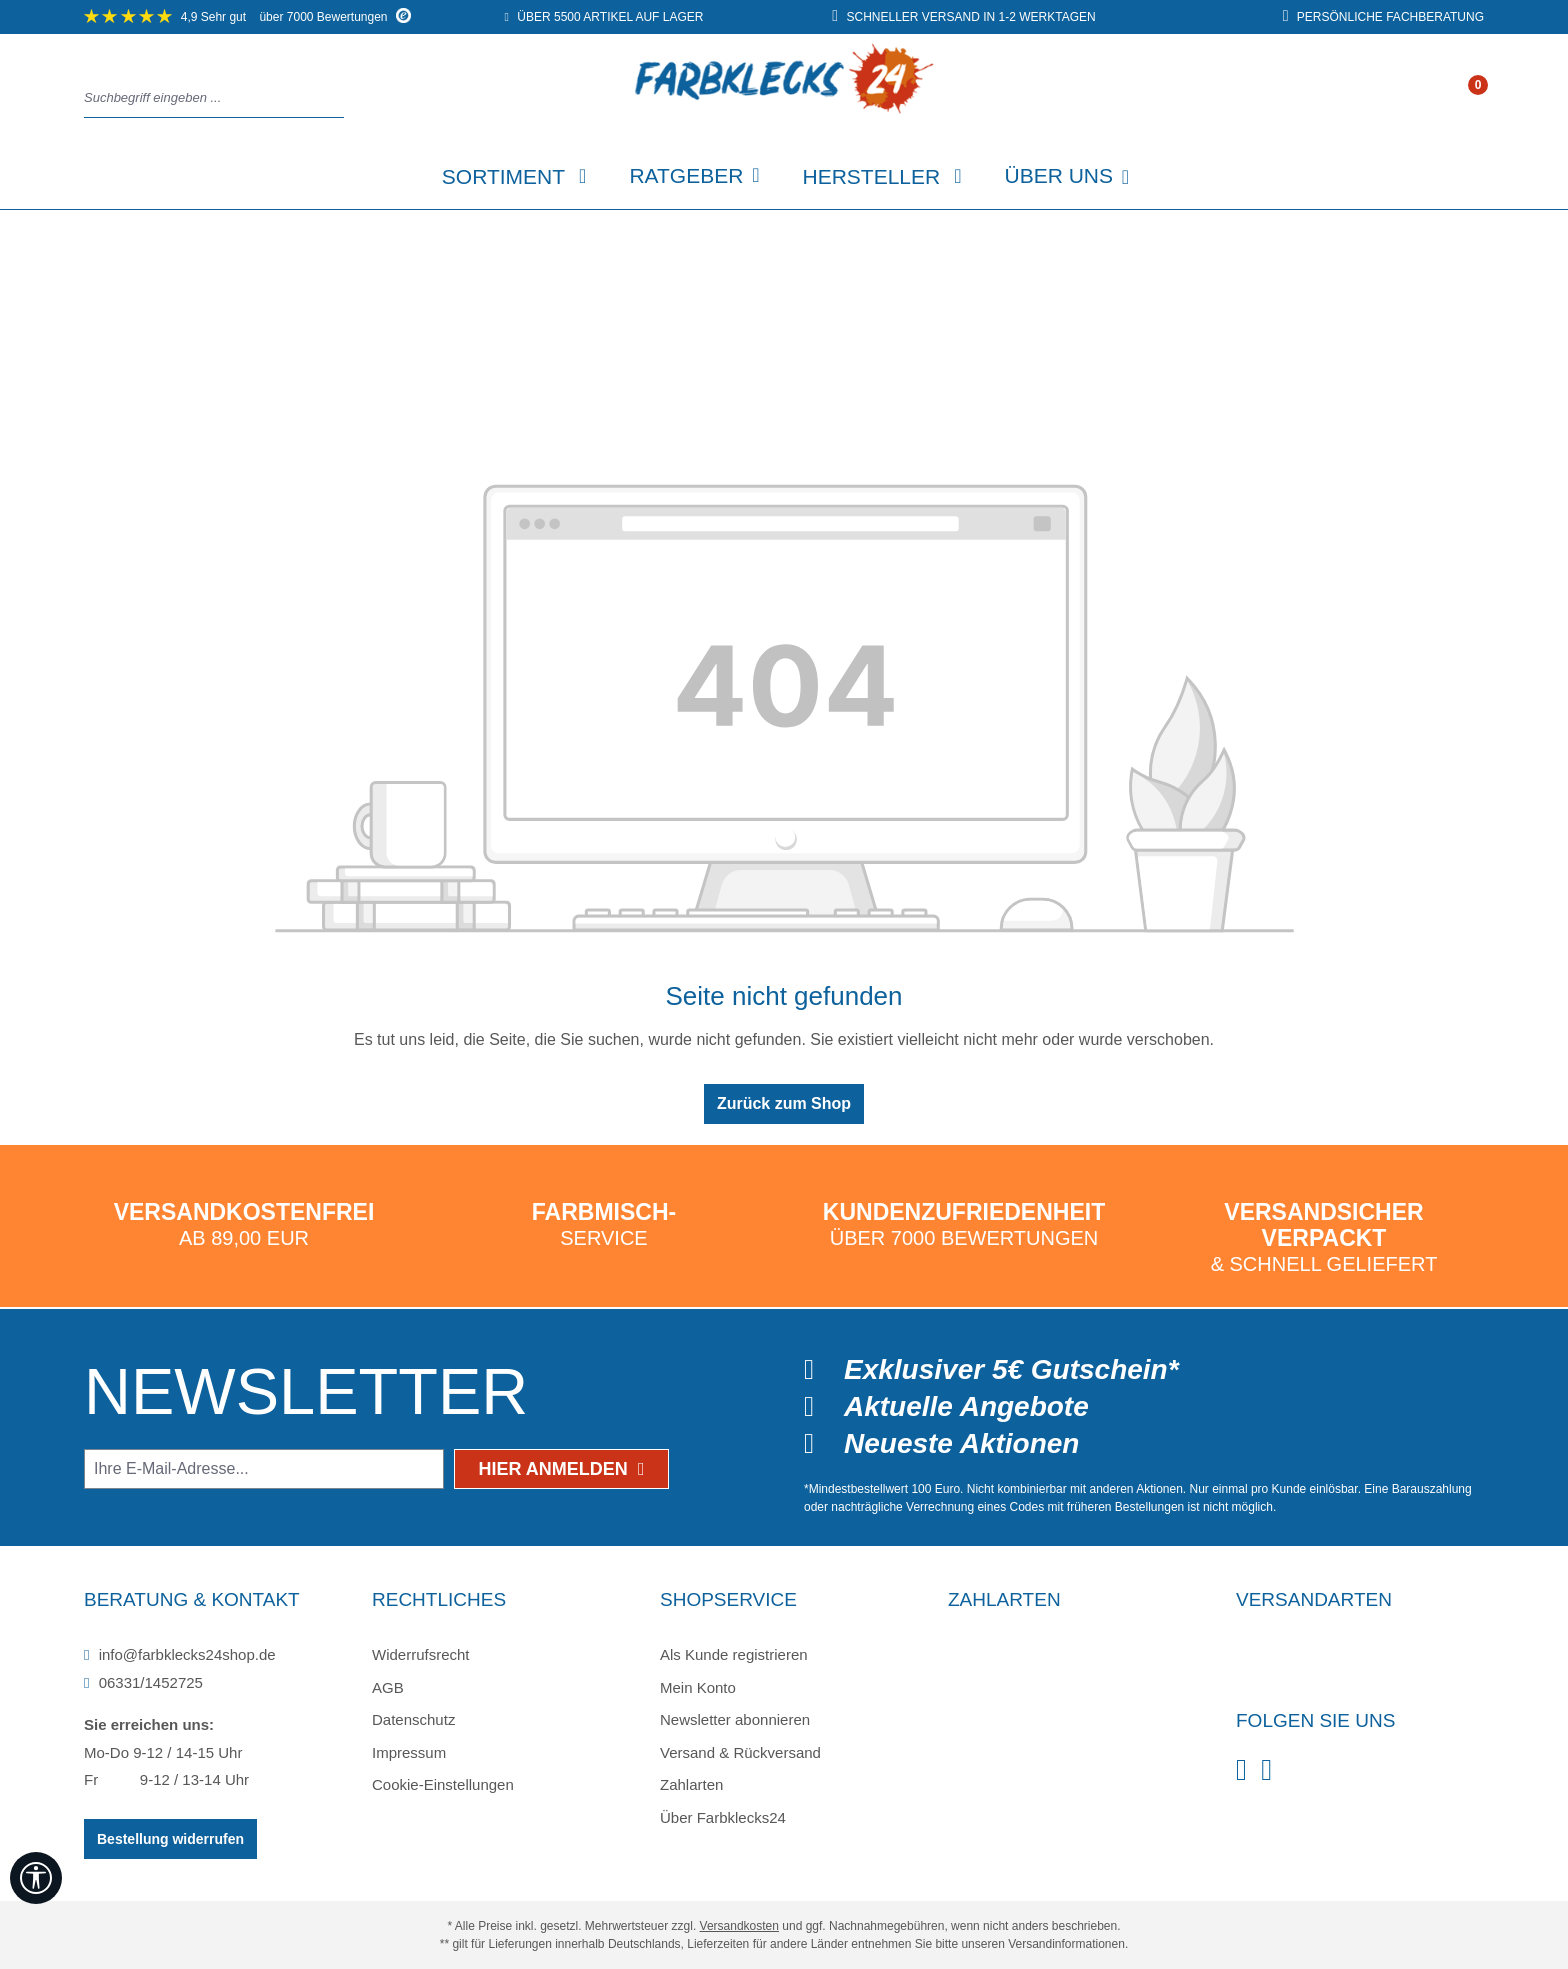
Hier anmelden (562, 1469)
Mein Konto (698, 1687)
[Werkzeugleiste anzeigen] (36, 1878)
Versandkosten (739, 1926)
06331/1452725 (143, 1682)
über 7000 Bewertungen (247, 17)
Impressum (409, 1752)
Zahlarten (691, 1784)
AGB (388, 1687)
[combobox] (208, 98)
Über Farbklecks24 (723, 1817)
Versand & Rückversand (740, 1752)
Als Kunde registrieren (734, 1654)
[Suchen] (338, 98)
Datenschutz (413, 1719)
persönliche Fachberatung (1383, 17)
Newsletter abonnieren (735, 1719)
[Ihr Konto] (1457, 99)
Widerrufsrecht (421, 1654)
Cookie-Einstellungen (443, 1784)
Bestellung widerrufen (170, 1839)
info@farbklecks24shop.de (180, 1654)
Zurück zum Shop (784, 1103)
